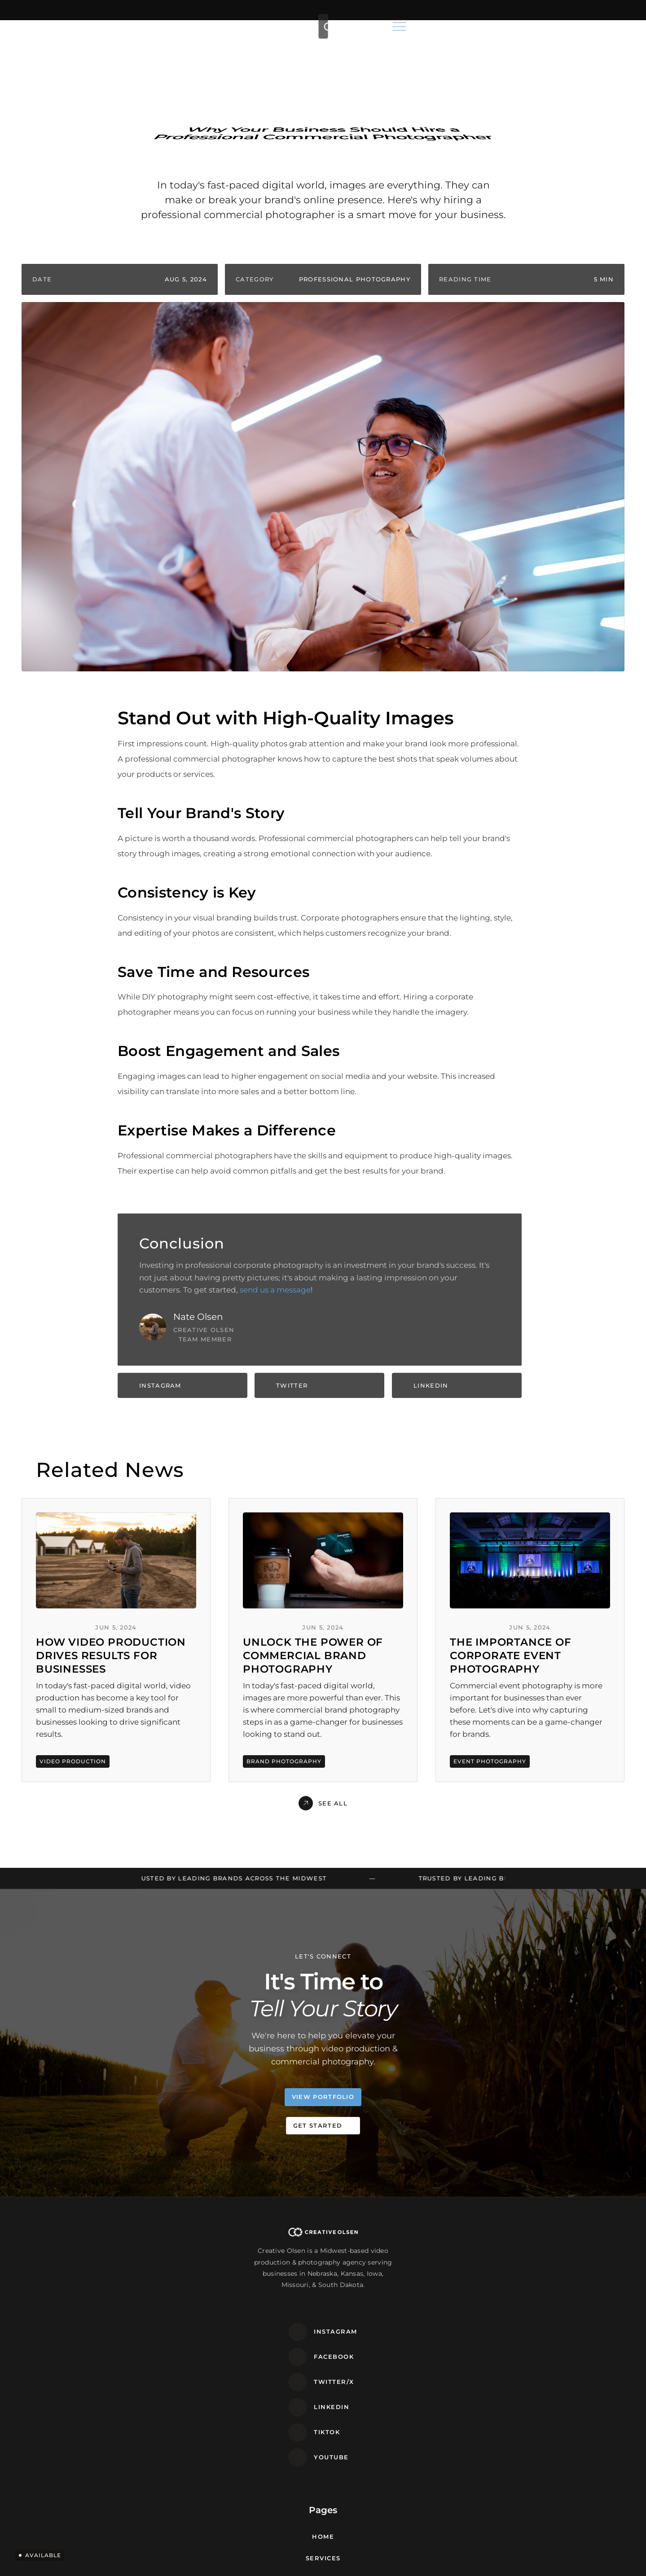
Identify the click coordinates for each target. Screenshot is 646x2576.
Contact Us (255, 2354)
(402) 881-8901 (469, 2247)
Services (268, 28)
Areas (318, 28)
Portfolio (363, 28)
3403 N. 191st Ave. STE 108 (492, 2290)
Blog (405, 28)
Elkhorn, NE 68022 (480, 2299)
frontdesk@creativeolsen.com (507, 2269)
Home (229, 28)
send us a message (275, 1292)
